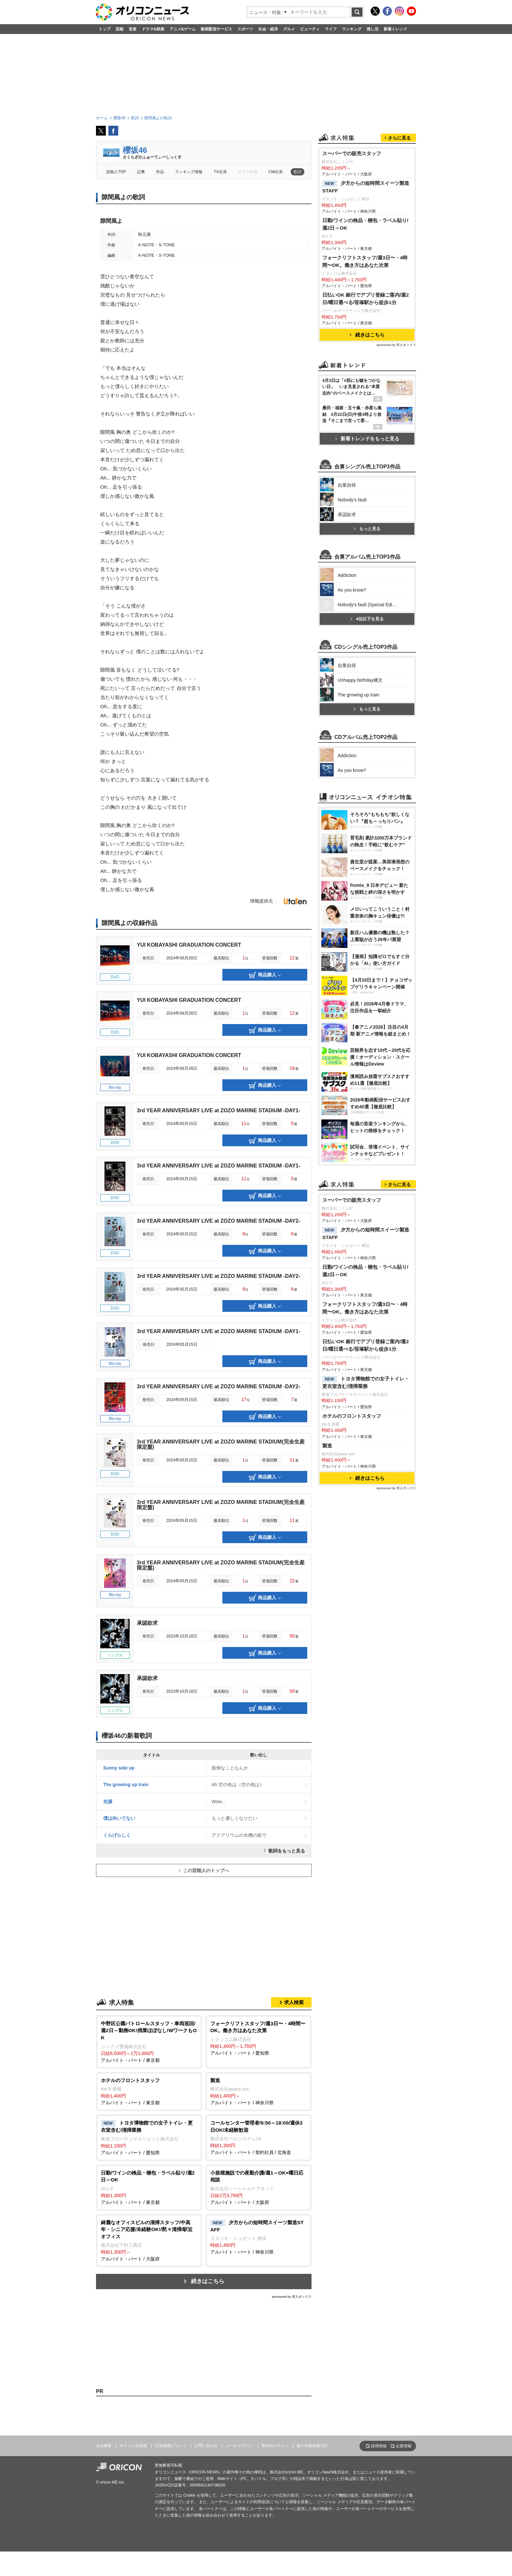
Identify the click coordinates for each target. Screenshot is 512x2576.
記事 (141, 172)
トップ (104, 29)
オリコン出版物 (133, 2445)
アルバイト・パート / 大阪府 (258, 2187)
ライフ (331, 29)
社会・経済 (268, 29)
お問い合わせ (206, 2445)
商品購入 (265, 975)
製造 (327, 1707)
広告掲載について (170, 2445)
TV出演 (220, 172)
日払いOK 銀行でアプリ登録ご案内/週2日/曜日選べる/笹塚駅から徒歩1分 (365, 380)
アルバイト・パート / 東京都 (149, 2041)
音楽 (132, 29)
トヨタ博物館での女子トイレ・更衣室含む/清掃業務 (365, 1643)
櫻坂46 (135, 150)
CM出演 (275, 172)
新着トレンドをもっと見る (367, 520)
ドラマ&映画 (153, 29)
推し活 (372, 29)
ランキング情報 (188, 172)
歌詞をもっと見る (286, 1850)
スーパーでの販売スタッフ (351, 235)
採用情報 (379, 2446)
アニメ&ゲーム (182, 29)
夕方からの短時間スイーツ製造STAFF (365, 268)
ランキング (351, 29)
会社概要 (104, 2445)
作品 (160, 172)
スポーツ (245, 29)
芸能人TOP (116, 172)
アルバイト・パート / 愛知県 (258, 2038)
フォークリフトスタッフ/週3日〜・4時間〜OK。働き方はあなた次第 (365, 343)
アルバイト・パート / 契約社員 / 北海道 (258, 2137)
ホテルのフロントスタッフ (351, 1677)
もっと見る (367, 701)
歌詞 (297, 172)
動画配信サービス (216, 29)
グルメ (289, 29)
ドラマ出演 (247, 172)
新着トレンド (395, 29)
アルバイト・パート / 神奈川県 (258, 2091)
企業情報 (403, 2446)
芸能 (119, 29)
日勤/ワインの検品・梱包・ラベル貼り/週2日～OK (365, 305)
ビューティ (310, 29)
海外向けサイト (275, 2445)
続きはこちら (207, 2281)
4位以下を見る (367, 792)
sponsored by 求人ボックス (292, 2296)
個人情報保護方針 (312, 2445)
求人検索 (294, 2002)
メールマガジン (239, 2445)
